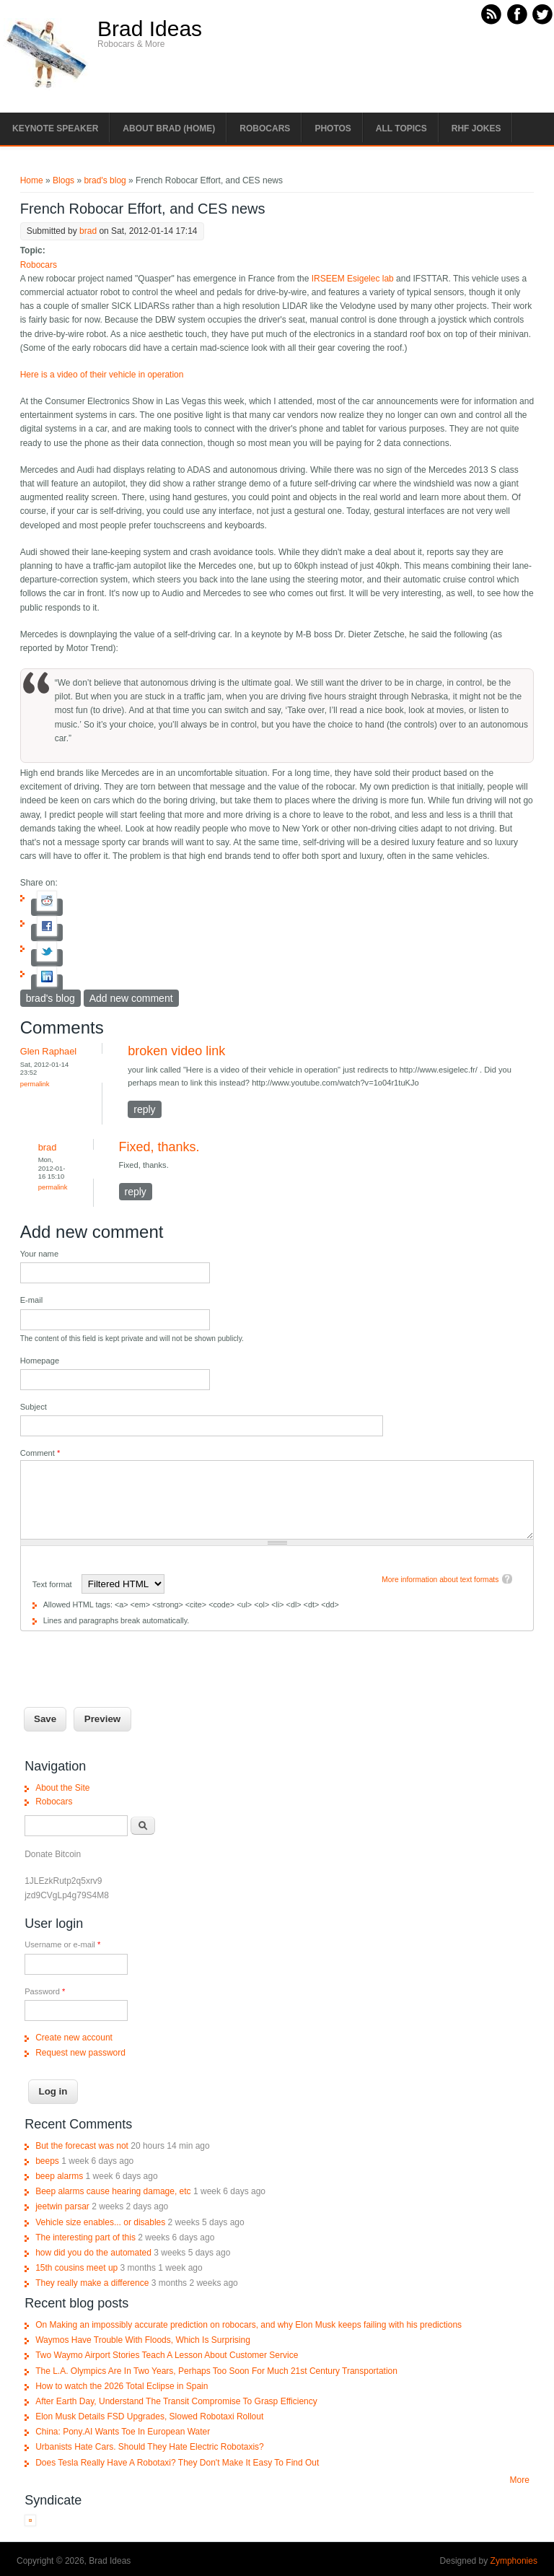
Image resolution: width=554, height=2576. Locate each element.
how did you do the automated (93, 2253)
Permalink (35, 1084)
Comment (40, 1453)
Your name (39, 1253)
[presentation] (129, 1659)
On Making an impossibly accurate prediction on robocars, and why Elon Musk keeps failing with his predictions (248, 2325)
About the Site (62, 1788)
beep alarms (59, 2176)
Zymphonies (514, 2561)
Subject (33, 1406)
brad (88, 231)
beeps (47, 2161)
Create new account (74, 2038)
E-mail (31, 1300)
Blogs (63, 180)
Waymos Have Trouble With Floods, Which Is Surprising (142, 2340)
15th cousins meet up (76, 2268)
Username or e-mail (62, 1944)
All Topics (401, 128)
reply (144, 1109)
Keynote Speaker (55, 128)
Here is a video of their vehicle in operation (102, 375)
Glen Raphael (48, 1051)
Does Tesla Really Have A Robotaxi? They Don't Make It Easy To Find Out (177, 2463)
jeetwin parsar (62, 2206)
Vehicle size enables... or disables (100, 2222)
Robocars (264, 128)
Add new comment (131, 998)
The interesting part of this (85, 2237)
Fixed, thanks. (159, 1147)
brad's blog (105, 180)
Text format (53, 1584)
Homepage (39, 1360)
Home (31, 180)
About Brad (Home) (169, 128)
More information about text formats (440, 1580)
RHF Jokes (476, 128)
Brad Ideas (149, 29)
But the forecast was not (81, 2146)
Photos (333, 128)
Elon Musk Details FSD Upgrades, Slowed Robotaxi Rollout (149, 2416)
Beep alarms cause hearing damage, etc (112, 2191)
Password (45, 1991)
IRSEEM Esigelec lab (353, 279)
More (519, 2480)
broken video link (176, 1051)
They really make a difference (92, 2283)
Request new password (80, 2053)
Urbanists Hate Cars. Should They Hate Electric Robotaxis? (149, 2447)
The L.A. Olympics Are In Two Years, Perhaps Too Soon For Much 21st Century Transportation (216, 2371)
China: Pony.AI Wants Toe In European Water (122, 2432)
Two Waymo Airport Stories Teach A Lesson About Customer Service (166, 2355)
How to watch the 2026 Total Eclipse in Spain (121, 2386)
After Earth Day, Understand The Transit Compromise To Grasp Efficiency (176, 2401)
